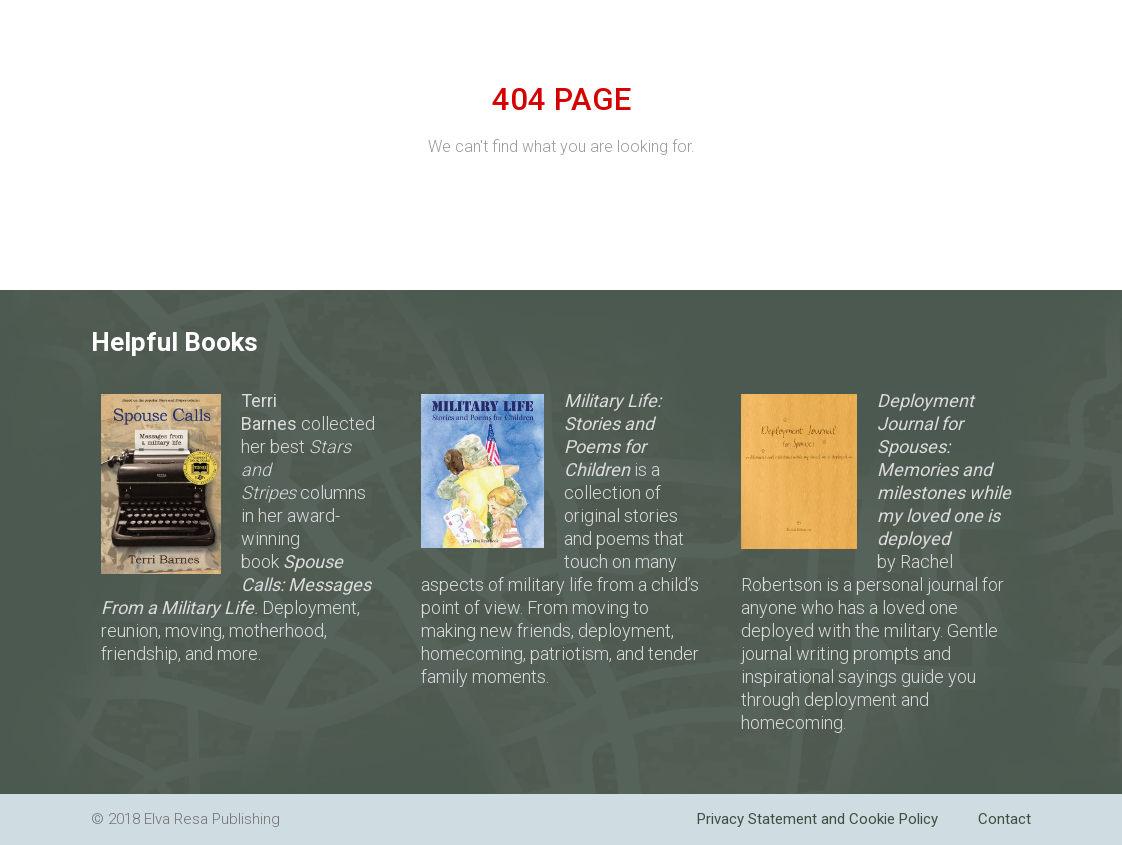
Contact (1004, 819)
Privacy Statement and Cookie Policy (817, 819)
